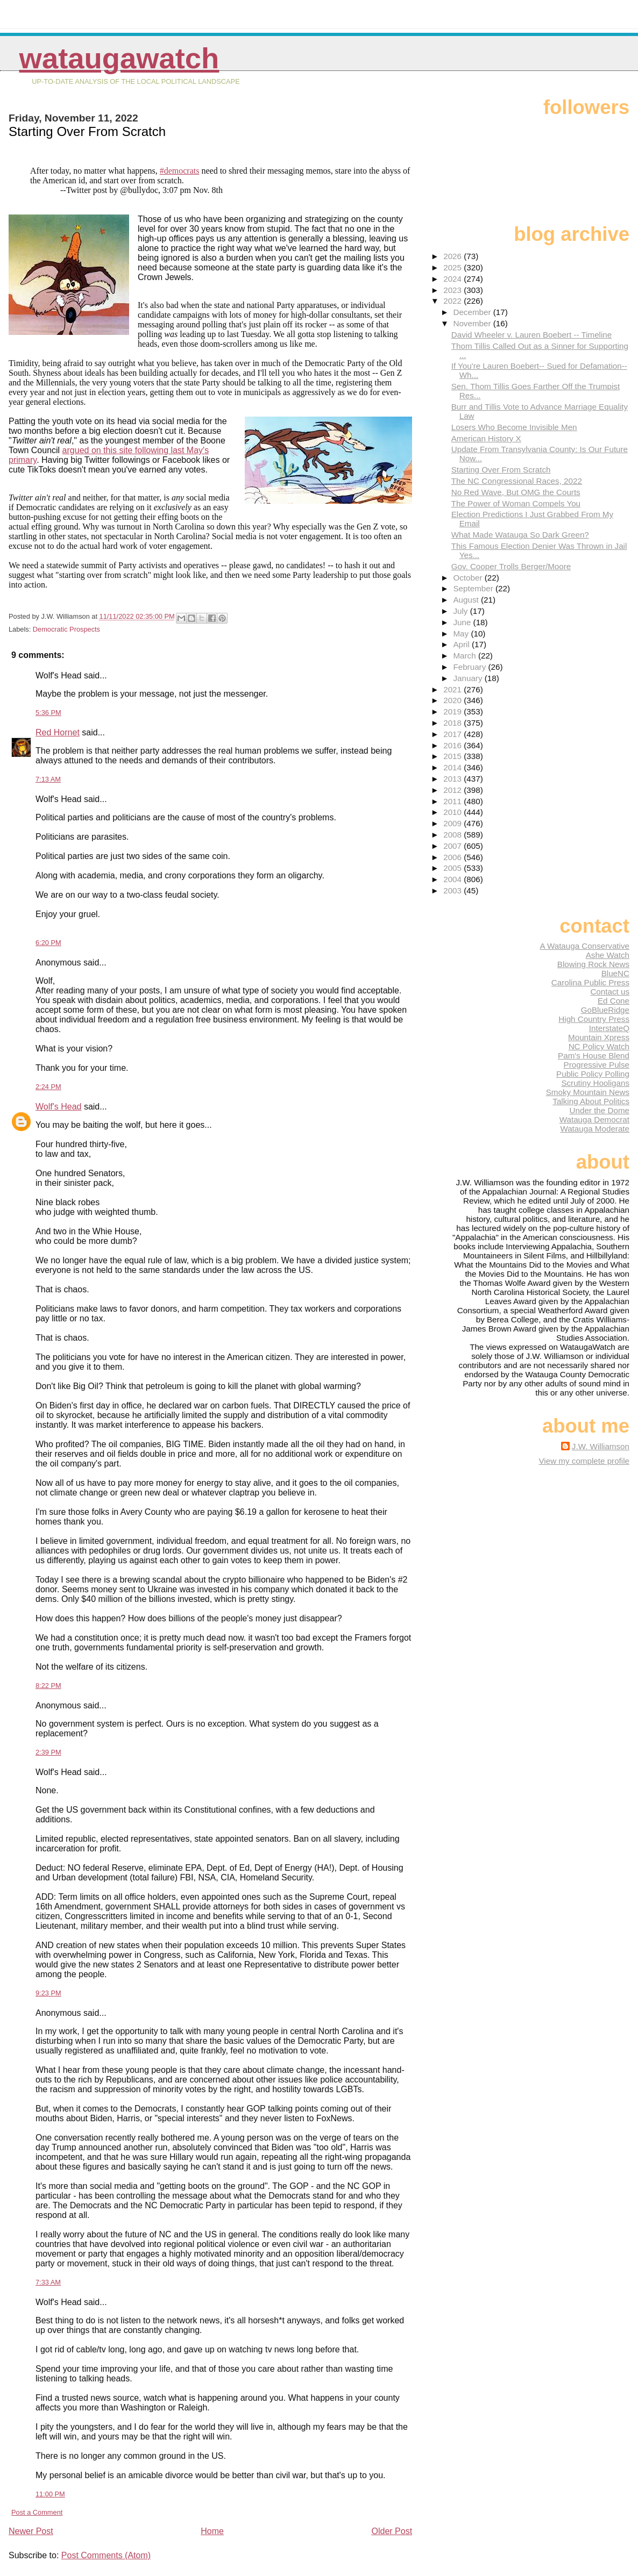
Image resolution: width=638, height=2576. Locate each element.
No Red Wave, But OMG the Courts (515, 492)
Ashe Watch (607, 955)
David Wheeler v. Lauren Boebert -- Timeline (531, 334)
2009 (453, 823)
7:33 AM (48, 2282)
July (461, 611)
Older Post (392, 2531)
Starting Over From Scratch (501, 469)
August (467, 599)
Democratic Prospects (66, 629)
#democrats (180, 170)
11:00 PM (50, 2494)
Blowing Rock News (593, 964)
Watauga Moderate (594, 1128)
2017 (453, 734)
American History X (486, 438)
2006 (453, 857)
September (474, 588)
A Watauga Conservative (584, 945)
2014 (453, 767)
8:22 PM (48, 1685)
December (473, 312)
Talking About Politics (590, 1101)
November (473, 323)
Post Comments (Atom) (106, 2555)
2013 (453, 778)
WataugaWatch (119, 58)
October (468, 577)
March (465, 655)
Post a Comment (36, 2512)
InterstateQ (609, 1028)
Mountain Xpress (598, 1037)
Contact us (609, 991)
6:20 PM (48, 943)
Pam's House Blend (593, 1055)
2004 (453, 879)
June (463, 622)
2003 (453, 890)
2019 (453, 711)
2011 (453, 801)
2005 (453, 867)
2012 (453, 790)
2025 (453, 267)
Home (212, 2531)
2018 (453, 722)
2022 (453, 300)
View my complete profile (583, 1460)
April (462, 644)
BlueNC (615, 973)
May (462, 633)
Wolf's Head (58, 1106)
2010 (453, 812)
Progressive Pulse (596, 1064)
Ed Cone (613, 1000)
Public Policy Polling (592, 1073)
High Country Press (593, 1019)
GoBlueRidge (605, 1009)
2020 (453, 700)
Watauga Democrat (594, 1119)
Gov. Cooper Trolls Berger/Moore (511, 566)
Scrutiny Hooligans (595, 1082)
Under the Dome (599, 1110)
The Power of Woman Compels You (515, 503)
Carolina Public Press (590, 982)
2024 (453, 278)
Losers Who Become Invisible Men (514, 427)
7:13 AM (48, 779)
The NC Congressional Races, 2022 (516, 480)
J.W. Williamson (600, 1446)
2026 (453, 256)
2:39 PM (48, 1752)
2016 (453, 745)
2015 (453, 756)
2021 (453, 689)
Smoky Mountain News (587, 1092)
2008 (453, 834)
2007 (453, 845)
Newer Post (31, 2531)
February (470, 666)
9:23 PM (48, 1993)
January (468, 678)
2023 (453, 290)
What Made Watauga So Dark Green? (520, 534)
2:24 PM (48, 1087)
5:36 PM (48, 713)
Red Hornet (58, 732)
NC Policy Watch (599, 1046)
